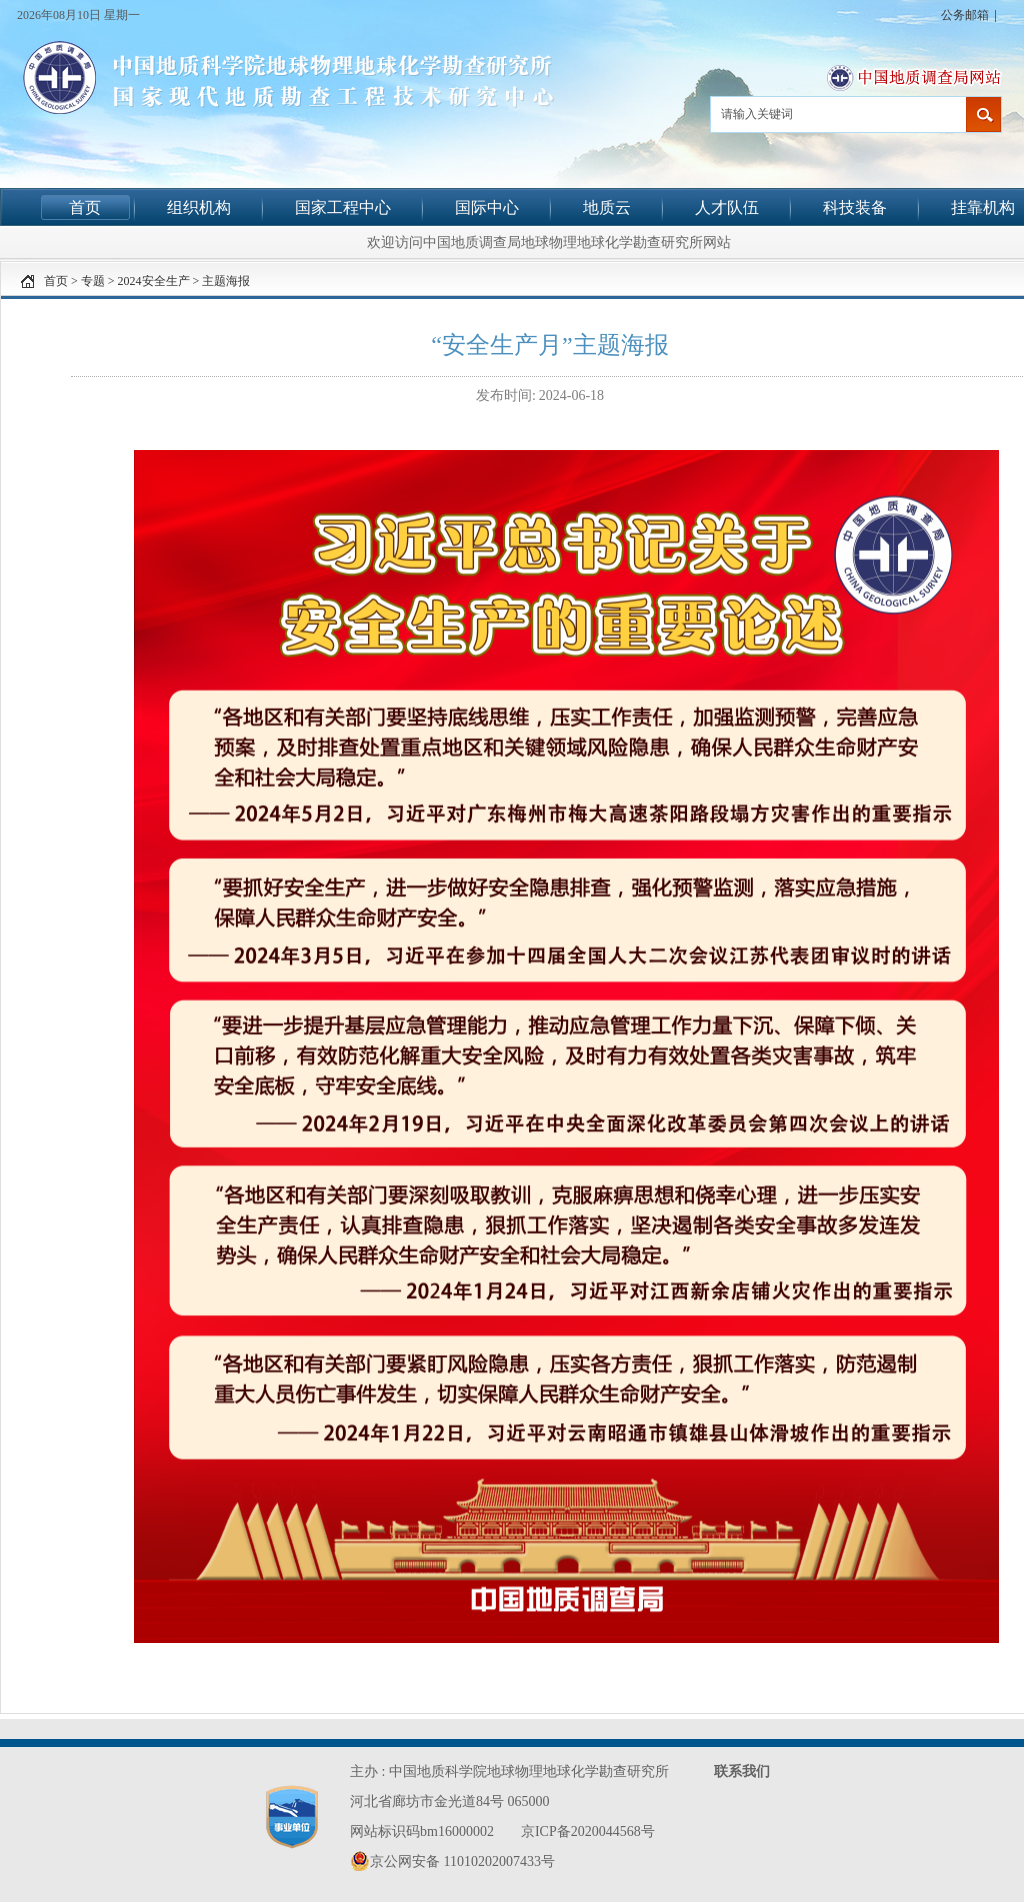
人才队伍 (727, 207)
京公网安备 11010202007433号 (452, 1861)
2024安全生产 (154, 281)
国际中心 (487, 207)
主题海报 (226, 281)
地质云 (607, 207)
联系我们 (742, 1771)
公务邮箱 (965, 15)
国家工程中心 (343, 207)
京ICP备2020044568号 (588, 1831)
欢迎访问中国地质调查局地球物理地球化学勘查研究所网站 (549, 242)
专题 (93, 281)
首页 (85, 207)
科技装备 (855, 207)
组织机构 (199, 207)
